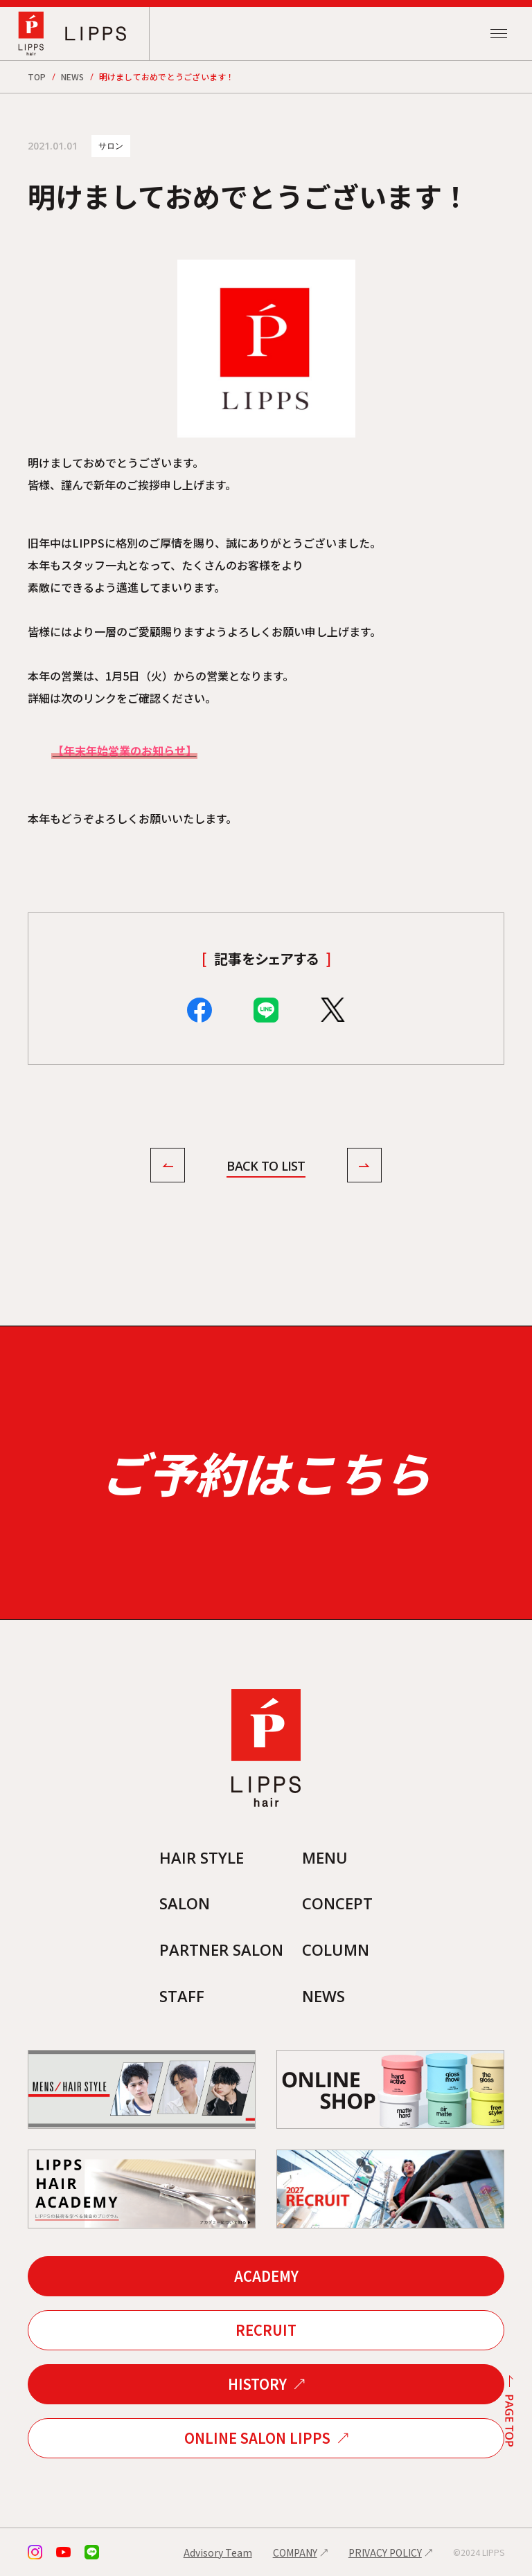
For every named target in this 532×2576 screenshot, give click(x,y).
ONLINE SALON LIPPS (257, 2438)
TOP (37, 76)
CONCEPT (337, 1903)
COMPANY (295, 2552)
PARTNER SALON (221, 1949)
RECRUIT (266, 2330)
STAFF (181, 1995)
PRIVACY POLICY (385, 2552)
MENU (325, 1857)
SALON (184, 1903)
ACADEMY (266, 2276)
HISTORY (257, 2384)
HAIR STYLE (201, 1857)
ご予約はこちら (266, 1472)
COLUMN (335, 1949)
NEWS (73, 76)
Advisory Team (218, 2552)
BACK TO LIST (266, 1166)
